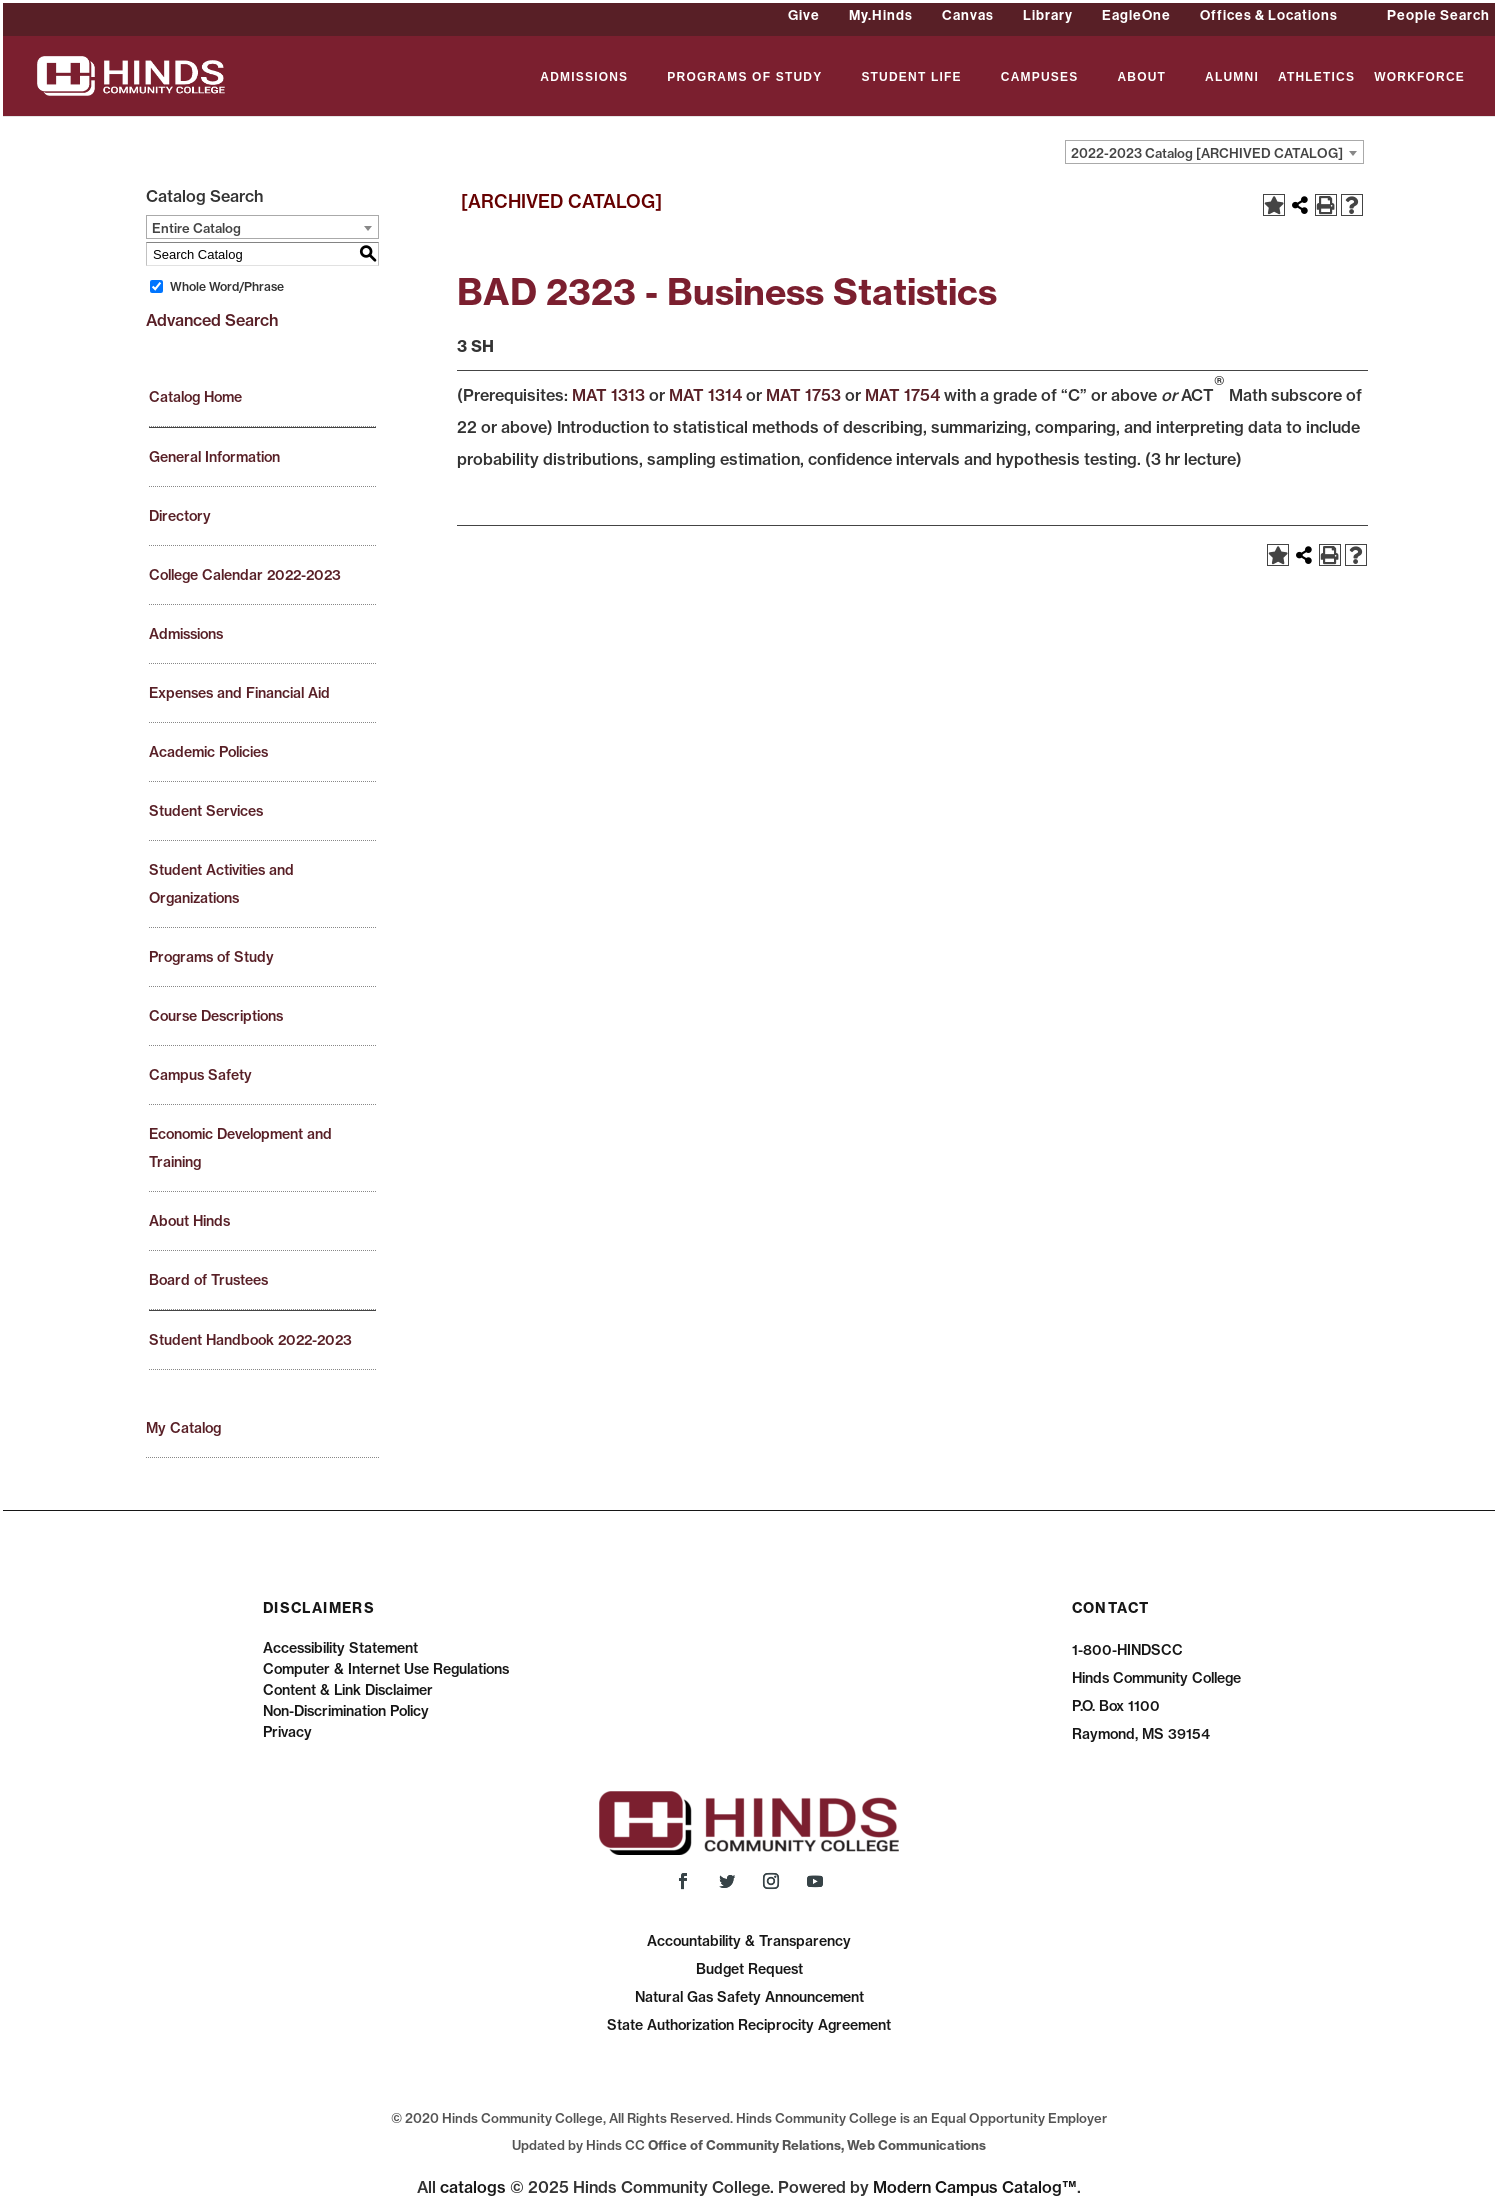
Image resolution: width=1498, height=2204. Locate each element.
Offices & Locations (1269, 15)
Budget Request (749, 1969)
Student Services (206, 811)
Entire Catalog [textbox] (196, 228)
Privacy (287, 1732)
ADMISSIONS (584, 77)
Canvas (968, 15)
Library (1048, 15)
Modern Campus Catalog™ (975, 2187)
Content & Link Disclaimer (348, 1690)
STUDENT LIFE (911, 77)
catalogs (473, 2187)
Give (804, 15)
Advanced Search (212, 320)
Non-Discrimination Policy (346, 1711)
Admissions (186, 634)
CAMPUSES (1040, 77)
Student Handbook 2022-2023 (250, 1340)
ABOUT (1141, 77)
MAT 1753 (803, 395)
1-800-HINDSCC (1127, 1650)
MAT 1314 (705, 395)
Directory (180, 516)
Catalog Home (195, 397)
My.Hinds (881, 15)
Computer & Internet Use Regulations (386, 1669)
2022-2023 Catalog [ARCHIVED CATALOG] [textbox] (1207, 153)
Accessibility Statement (340, 1648)
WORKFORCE (1419, 77)
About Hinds (189, 1221)
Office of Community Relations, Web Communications (817, 2145)
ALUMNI (1232, 77)
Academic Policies (208, 752)
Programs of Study (211, 957)
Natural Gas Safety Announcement (749, 1997)
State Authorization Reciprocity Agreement (749, 2025)
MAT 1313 (608, 395)
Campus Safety (200, 1075)
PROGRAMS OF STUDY (744, 77)
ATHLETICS (1316, 77)
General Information (214, 457)
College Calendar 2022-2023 (245, 575)
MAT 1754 (902, 395)
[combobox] (1214, 152)
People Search (1438, 15)
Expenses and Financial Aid (239, 693)
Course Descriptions (216, 1016)
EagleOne (1136, 15)
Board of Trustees (208, 1280)
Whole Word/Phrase (227, 286)
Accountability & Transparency (749, 1941)
